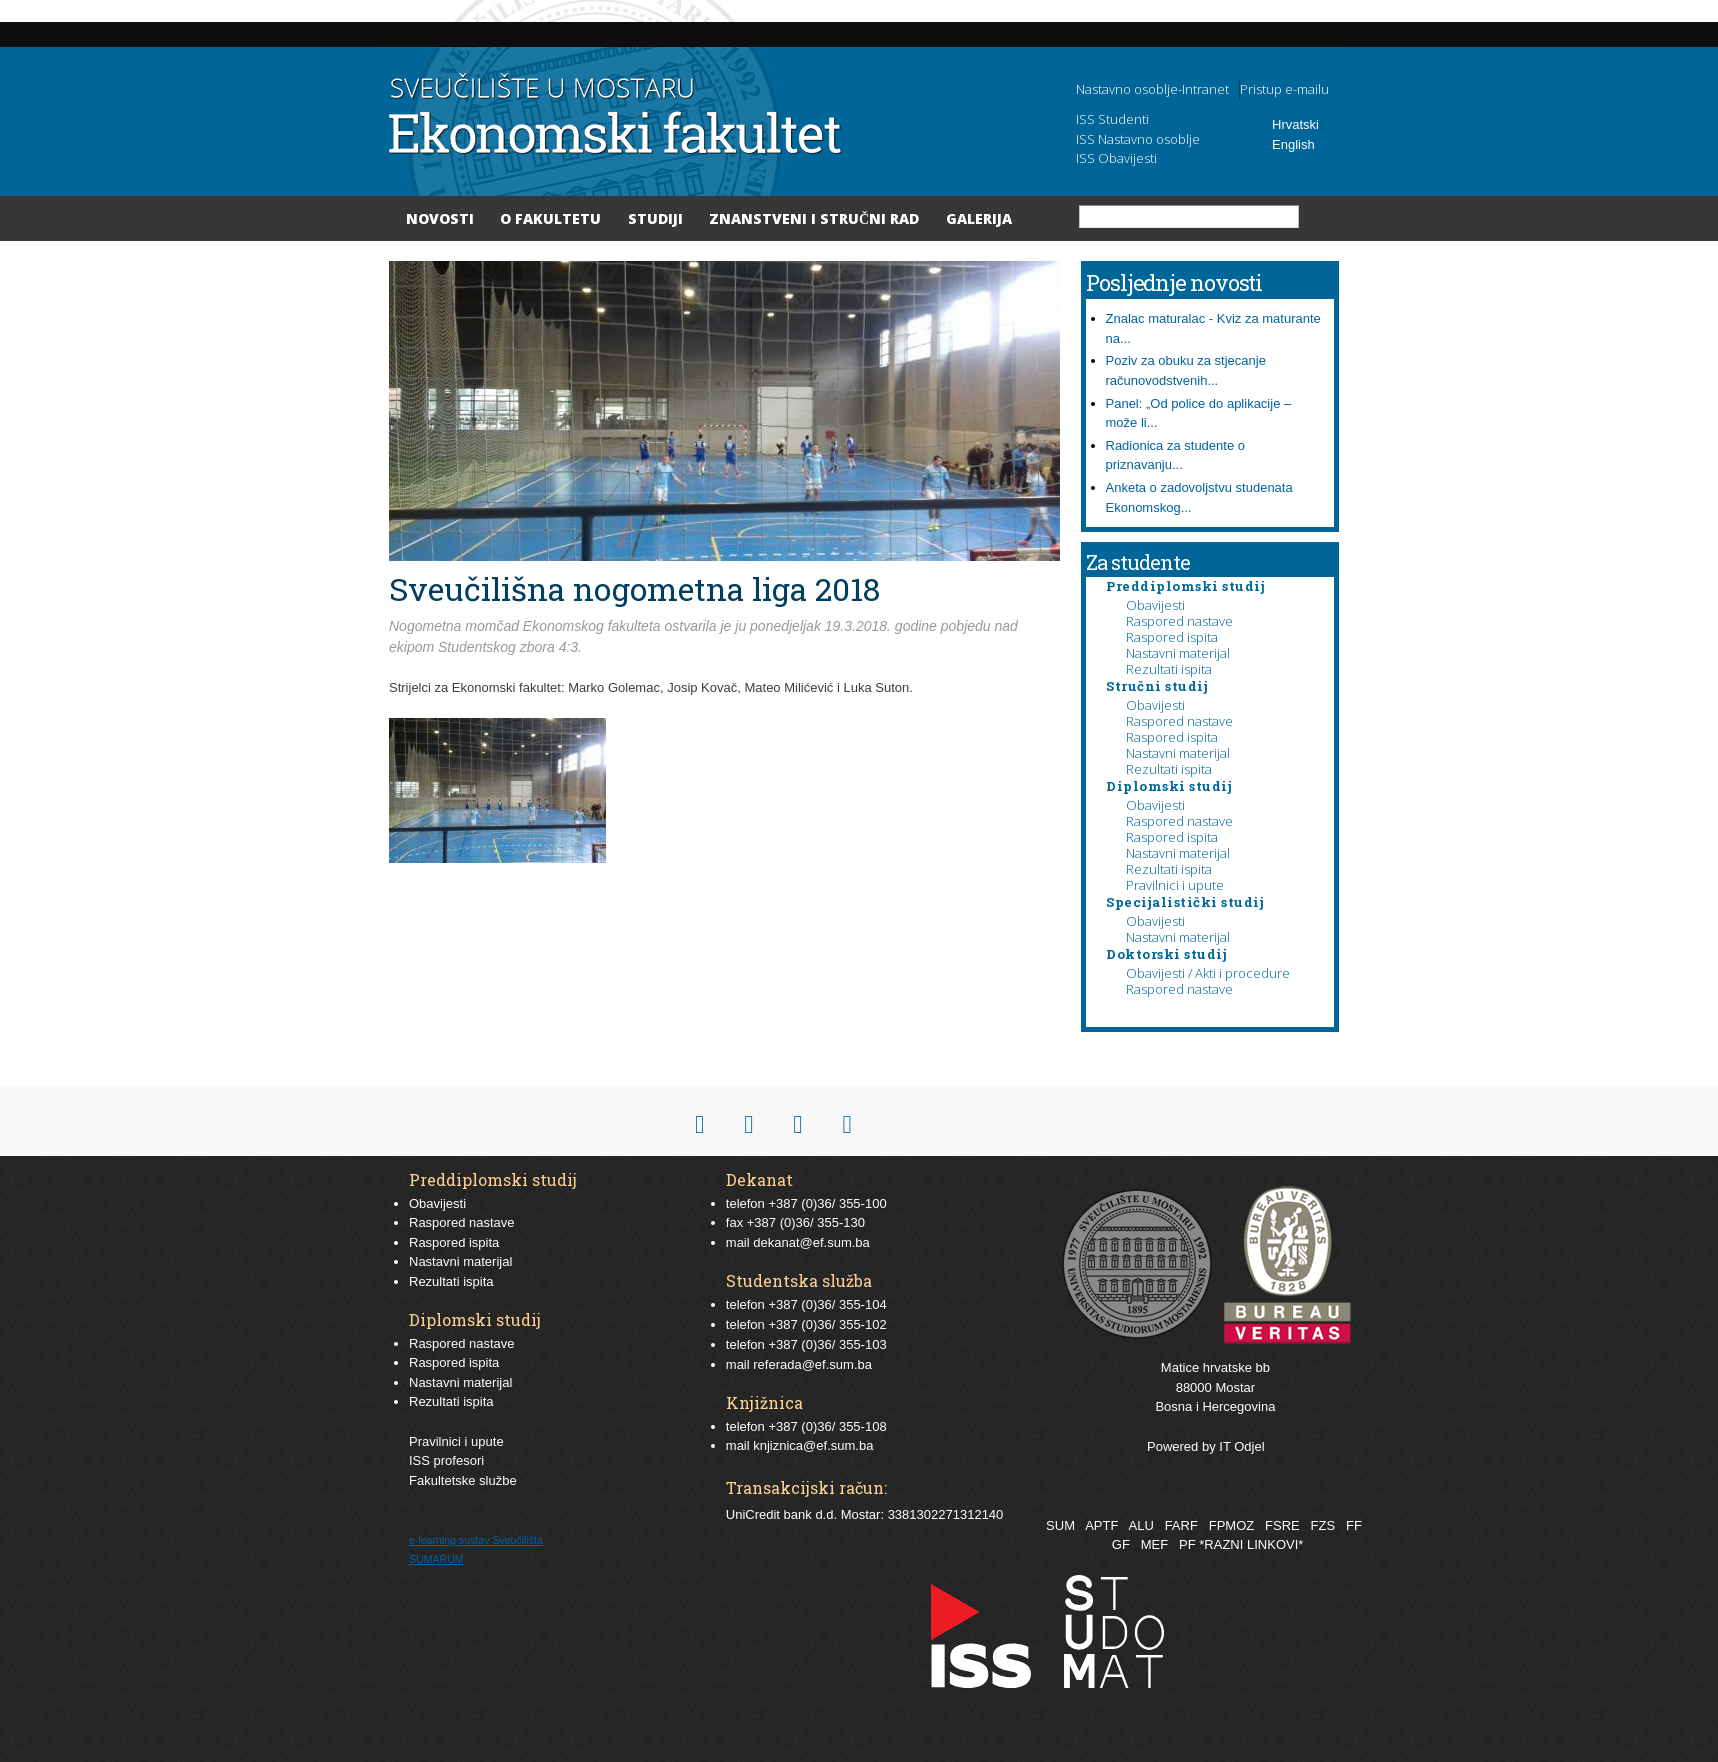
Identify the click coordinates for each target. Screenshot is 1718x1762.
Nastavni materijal (1178, 653)
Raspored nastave (1179, 621)
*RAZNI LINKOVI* (1251, 1544)
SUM (1060, 1525)
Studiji (655, 218)
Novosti (440, 218)
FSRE (1282, 1525)
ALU (1140, 1525)
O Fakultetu (550, 218)
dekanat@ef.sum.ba (811, 1242)
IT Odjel (1241, 1446)
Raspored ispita (1172, 637)
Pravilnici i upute (1175, 885)
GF (1121, 1544)
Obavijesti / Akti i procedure (1208, 973)
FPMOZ (1232, 1525)
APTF (1101, 1525)
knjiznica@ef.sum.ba (813, 1445)
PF (1187, 1544)
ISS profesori (446, 1460)
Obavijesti (1155, 605)
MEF (1154, 1544)
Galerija (979, 218)
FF (1354, 1525)
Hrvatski (1295, 124)
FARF (1181, 1525)
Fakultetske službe (463, 1480)
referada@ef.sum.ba (812, 1364)
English (1293, 144)
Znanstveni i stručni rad (814, 218)
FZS (1323, 1525)
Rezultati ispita (1169, 669)
